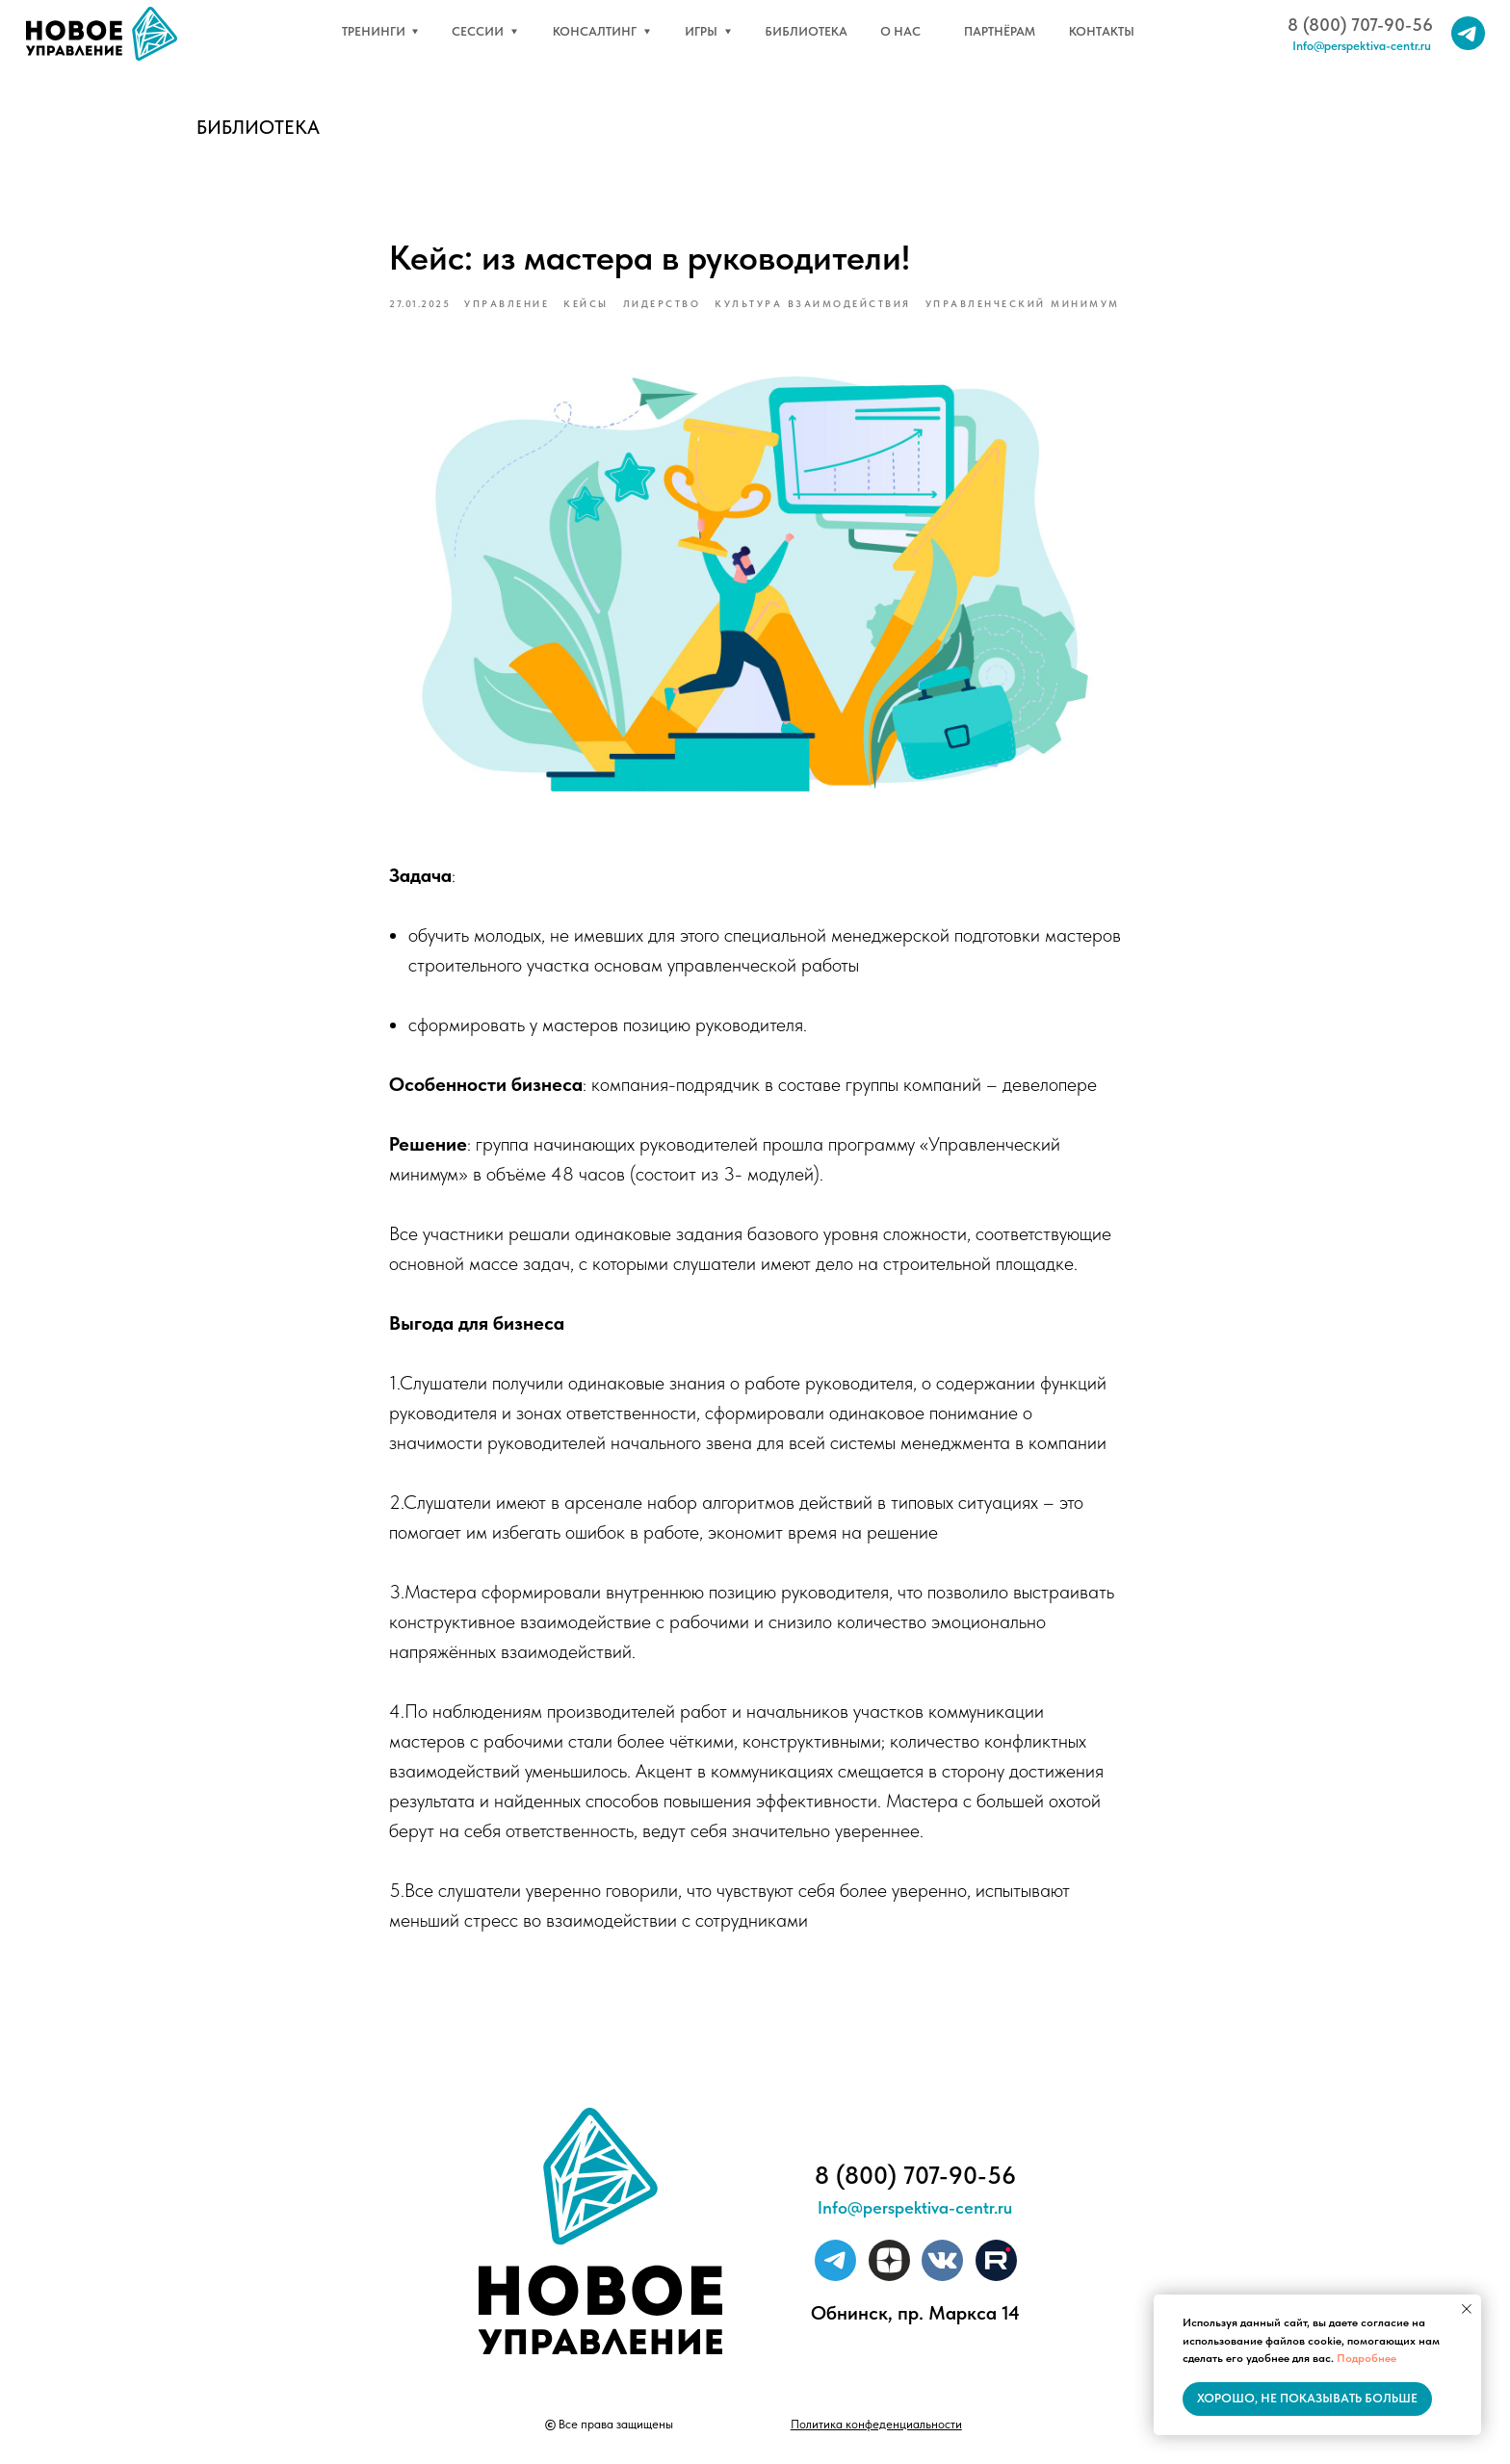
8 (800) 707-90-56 (1360, 25)
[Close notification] (1466, 2309)
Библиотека (258, 127)
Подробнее (1366, 2358)
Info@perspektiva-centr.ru (1361, 46)
